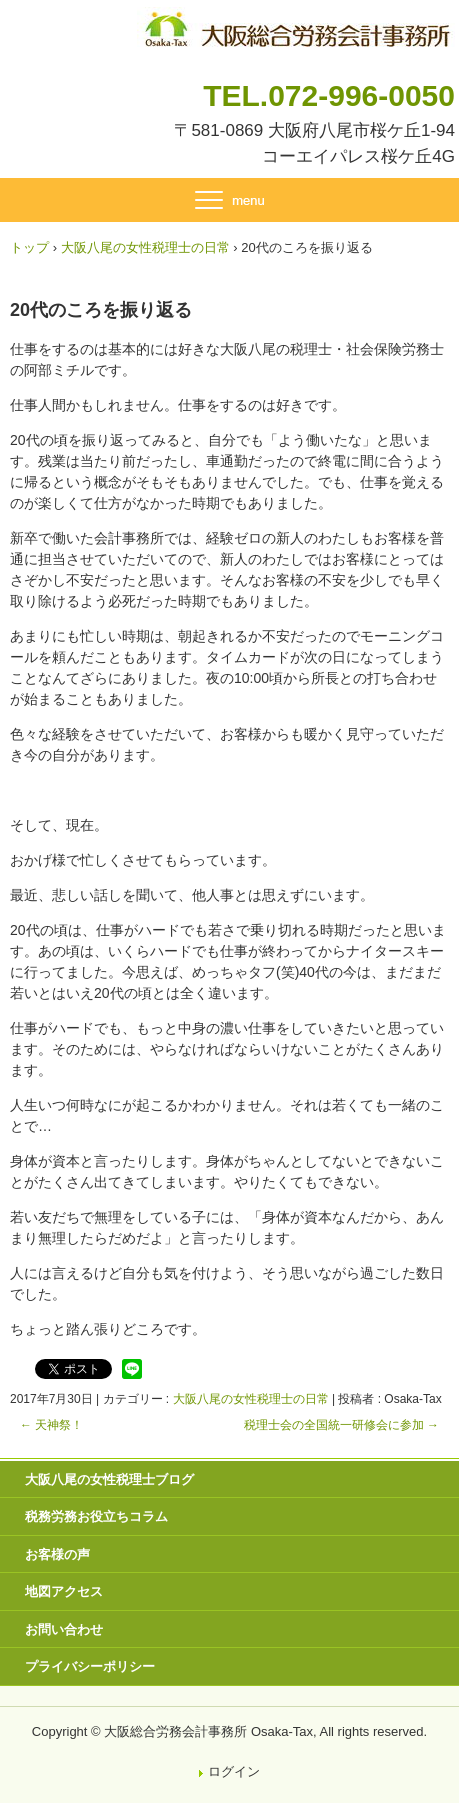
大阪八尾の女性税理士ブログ (109, 1479)
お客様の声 (57, 1554)
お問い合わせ (64, 1629)
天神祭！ (51, 1425)
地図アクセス (64, 1591)
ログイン (234, 1771)
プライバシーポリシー (90, 1666)
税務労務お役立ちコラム (96, 1516)
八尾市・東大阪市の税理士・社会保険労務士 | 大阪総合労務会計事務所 (296, 25)
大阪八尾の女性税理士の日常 (251, 1399)
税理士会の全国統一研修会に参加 (341, 1425)
